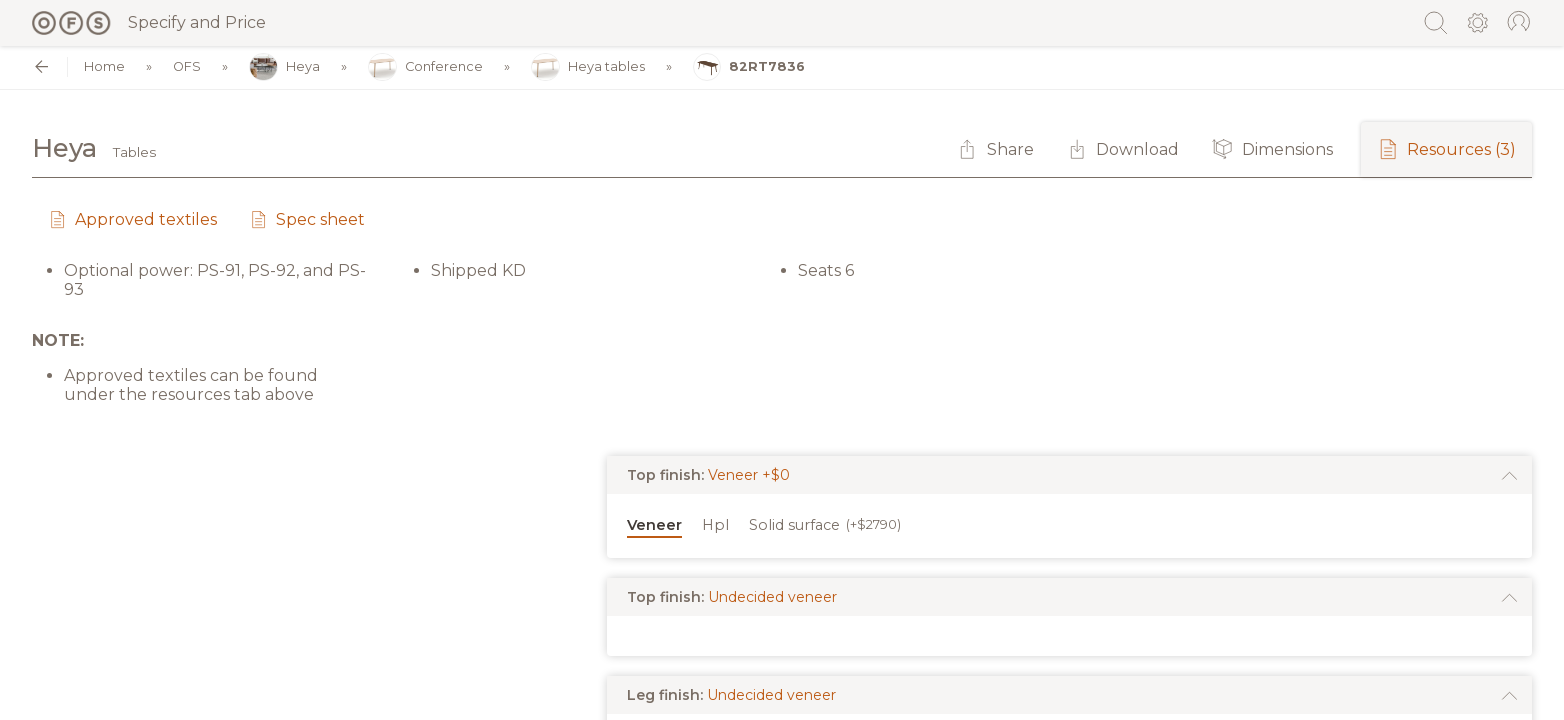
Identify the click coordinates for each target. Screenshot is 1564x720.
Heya (284, 67)
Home (104, 67)
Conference (425, 67)
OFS (187, 67)
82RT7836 (749, 67)
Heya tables (588, 67)
